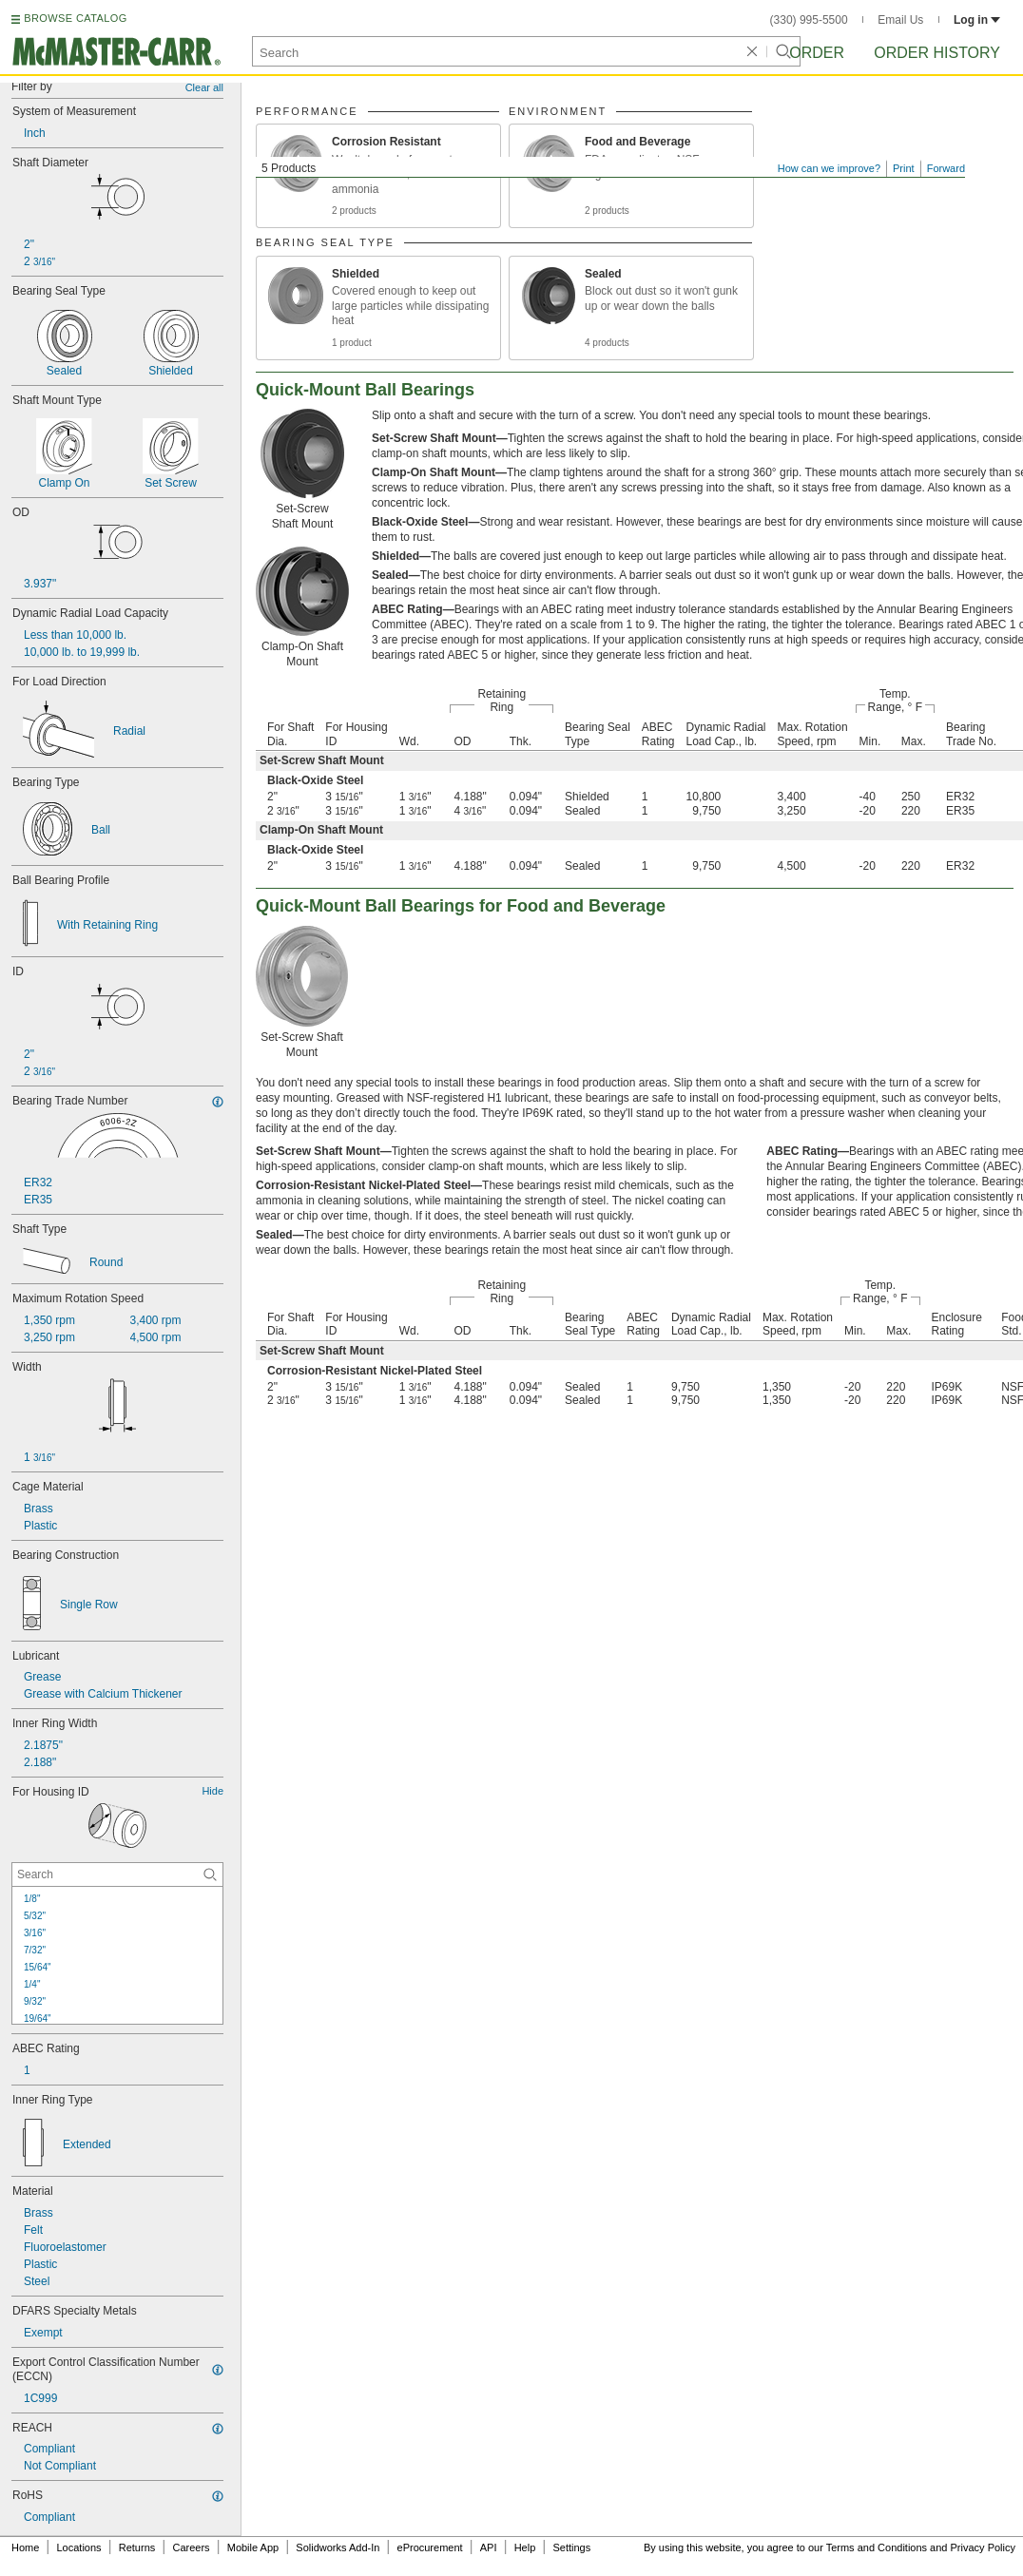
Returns (137, 2547)
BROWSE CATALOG (75, 18)
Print (904, 168)
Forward (946, 168)
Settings (571, 2547)
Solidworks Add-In (337, 2547)
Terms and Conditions (876, 2547)
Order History (937, 53)
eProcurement (430, 2547)
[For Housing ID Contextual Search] (117, 1874)
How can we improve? (829, 168)
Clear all (204, 87)
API (488, 2547)
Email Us (900, 20)
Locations (79, 2547)
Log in (977, 20)
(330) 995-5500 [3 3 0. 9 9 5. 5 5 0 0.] (809, 20)
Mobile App (253, 2547)
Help (525, 2547)
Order (816, 53)
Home (25, 2547)
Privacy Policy (983, 2547)
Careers (190, 2547)
